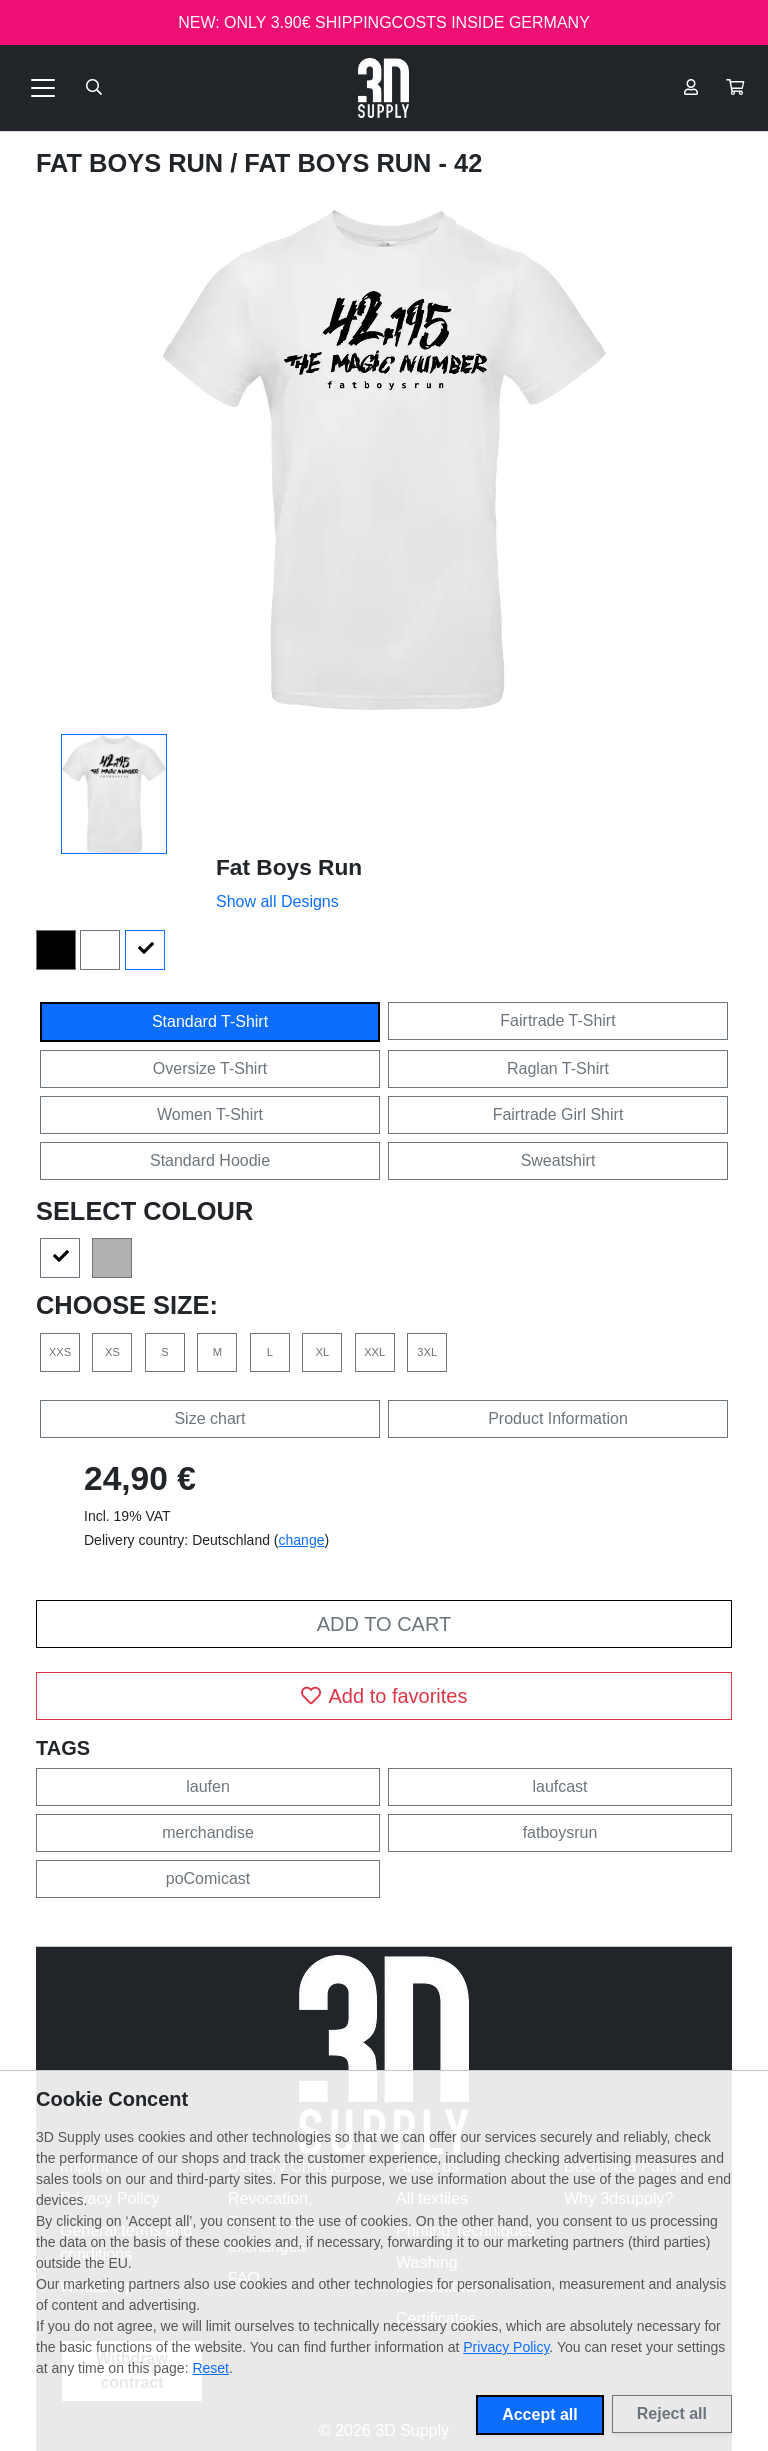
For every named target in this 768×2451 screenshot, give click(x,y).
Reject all (672, 2413)
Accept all (540, 2414)
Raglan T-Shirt (558, 1068)
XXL (374, 1352)
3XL (427, 1352)
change (302, 1540)
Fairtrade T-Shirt (557, 1020)
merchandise (208, 1832)
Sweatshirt (558, 1160)
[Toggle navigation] (43, 88)
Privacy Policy (506, 2347)
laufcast (559, 1786)
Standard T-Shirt (210, 1021)
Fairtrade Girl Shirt (558, 1114)
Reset (210, 2368)
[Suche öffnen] (94, 88)
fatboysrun (560, 1832)
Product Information (558, 1418)
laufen (208, 1786)
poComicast (208, 1878)
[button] (735, 88)
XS (112, 1352)
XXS (60, 1352)
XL (322, 1352)
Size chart (209, 1418)
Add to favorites (384, 1696)
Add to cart (384, 1624)
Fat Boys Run (133, 163)
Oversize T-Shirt (210, 1068)
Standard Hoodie (210, 1160)
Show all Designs (277, 901)
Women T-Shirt (210, 1114)
